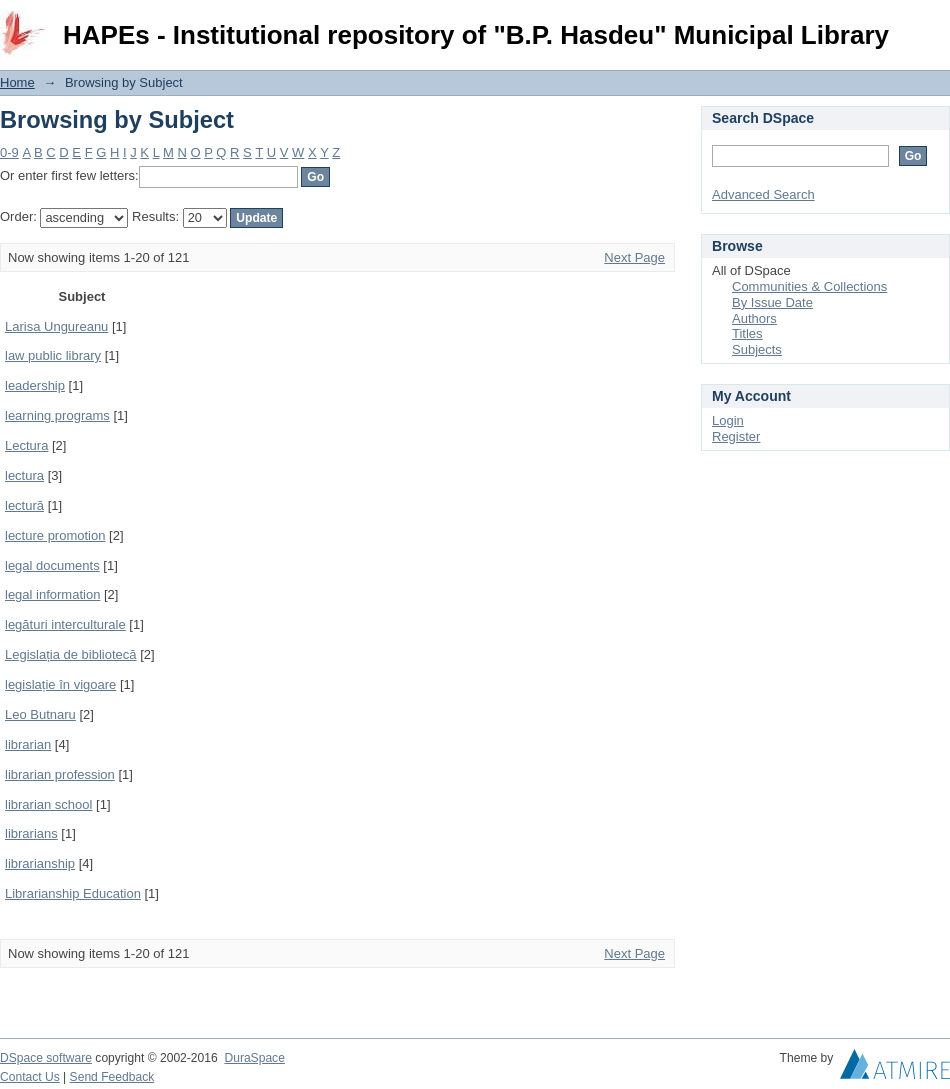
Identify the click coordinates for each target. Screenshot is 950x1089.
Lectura (26, 445)
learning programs (57, 415)
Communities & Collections (809, 286)
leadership (35, 385)
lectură (24, 505)
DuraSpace (254, 1058)
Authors (754, 318)
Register (736, 436)
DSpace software (46, 1058)
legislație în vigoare (60, 684)
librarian (28, 744)
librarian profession (60, 774)
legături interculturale (65, 624)
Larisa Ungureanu (56, 326)
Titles (747, 333)
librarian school (48, 804)
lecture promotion (55, 535)
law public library (53, 355)
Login (934, 24)
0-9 (9, 152)
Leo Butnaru (40, 714)
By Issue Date (772, 302)
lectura (24, 475)
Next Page (634, 257)
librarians (31, 833)
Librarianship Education (73, 893)
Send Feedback (112, 1077)
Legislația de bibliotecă (71, 654)
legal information (52, 594)
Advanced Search (763, 194)
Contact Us (30, 1077)
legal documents (52, 565)
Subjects (757, 349)
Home (17, 82)
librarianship (40, 863)
